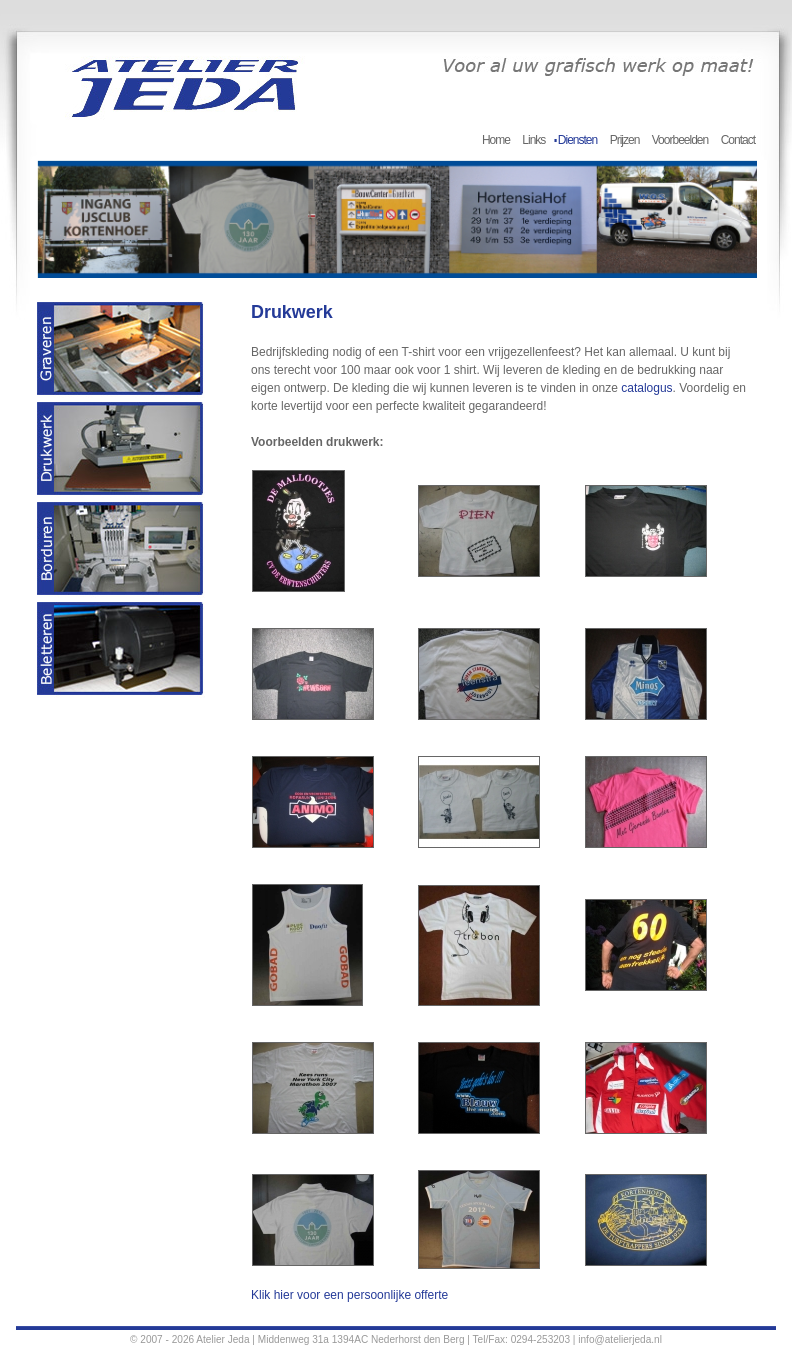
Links (533, 140)
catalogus (646, 388)
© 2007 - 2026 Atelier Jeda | (192, 1339)
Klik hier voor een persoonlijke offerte (349, 1295)
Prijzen (625, 140)
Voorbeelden (680, 140)
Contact (738, 140)
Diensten (577, 140)
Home (496, 140)
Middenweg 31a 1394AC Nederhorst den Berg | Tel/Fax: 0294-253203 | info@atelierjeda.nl (460, 1339)
